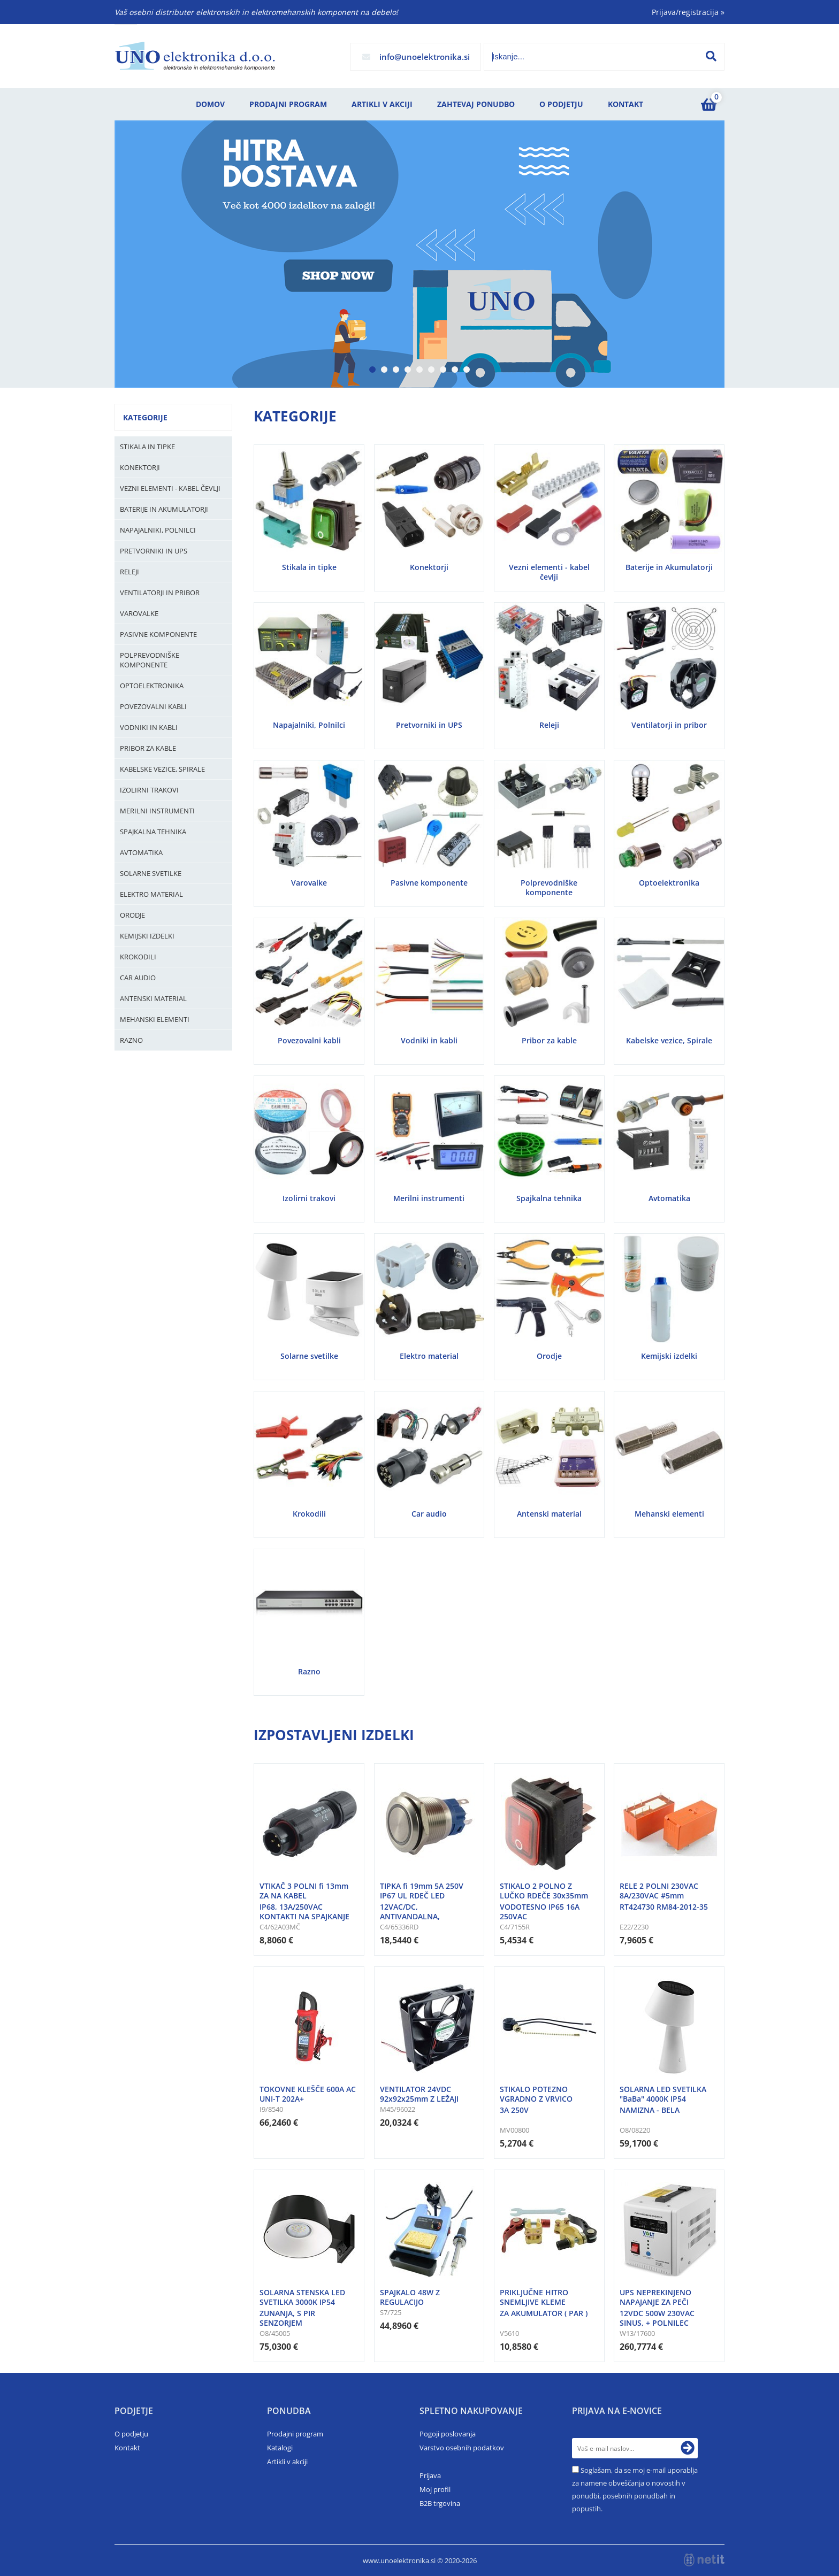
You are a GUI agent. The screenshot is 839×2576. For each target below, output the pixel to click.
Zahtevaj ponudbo (476, 104)
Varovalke (139, 613)
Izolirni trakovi (149, 790)
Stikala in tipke (147, 446)
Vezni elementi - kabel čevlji (170, 488)
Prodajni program (288, 104)
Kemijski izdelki (147, 936)
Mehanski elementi (154, 1019)
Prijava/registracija (688, 12)
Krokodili (138, 957)
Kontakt (625, 104)
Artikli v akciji (382, 104)
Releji (129, 571)
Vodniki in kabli (149, 727)
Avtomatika (141, 852)
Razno (131, 1040)
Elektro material (151, 894)
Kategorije (145, 417)
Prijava (430, 2475)
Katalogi (280, 2447)
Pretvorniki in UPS (153, 551)
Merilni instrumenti (157, 811)
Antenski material (153, 998)
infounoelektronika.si (424, 56)
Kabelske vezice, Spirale (162, 769)
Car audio (138, 977)
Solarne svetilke (150, 873)
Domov (210, 104)
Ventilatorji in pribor (160, 592)
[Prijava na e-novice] (687, 2448)
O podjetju (561, 104)
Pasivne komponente (158, 634)
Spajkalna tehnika (153, 831)
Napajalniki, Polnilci (158, 530)
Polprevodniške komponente (149, 660)
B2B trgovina (440, 2503)
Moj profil (435, 2489)
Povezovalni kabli (153, 706)
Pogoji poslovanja (448, 2434)
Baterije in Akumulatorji (164, 509)
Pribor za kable (148, 748)
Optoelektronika (152, 685)
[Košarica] (708, 104)
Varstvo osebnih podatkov (462, 2447)
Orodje (132, 915)
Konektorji (140, 467)
